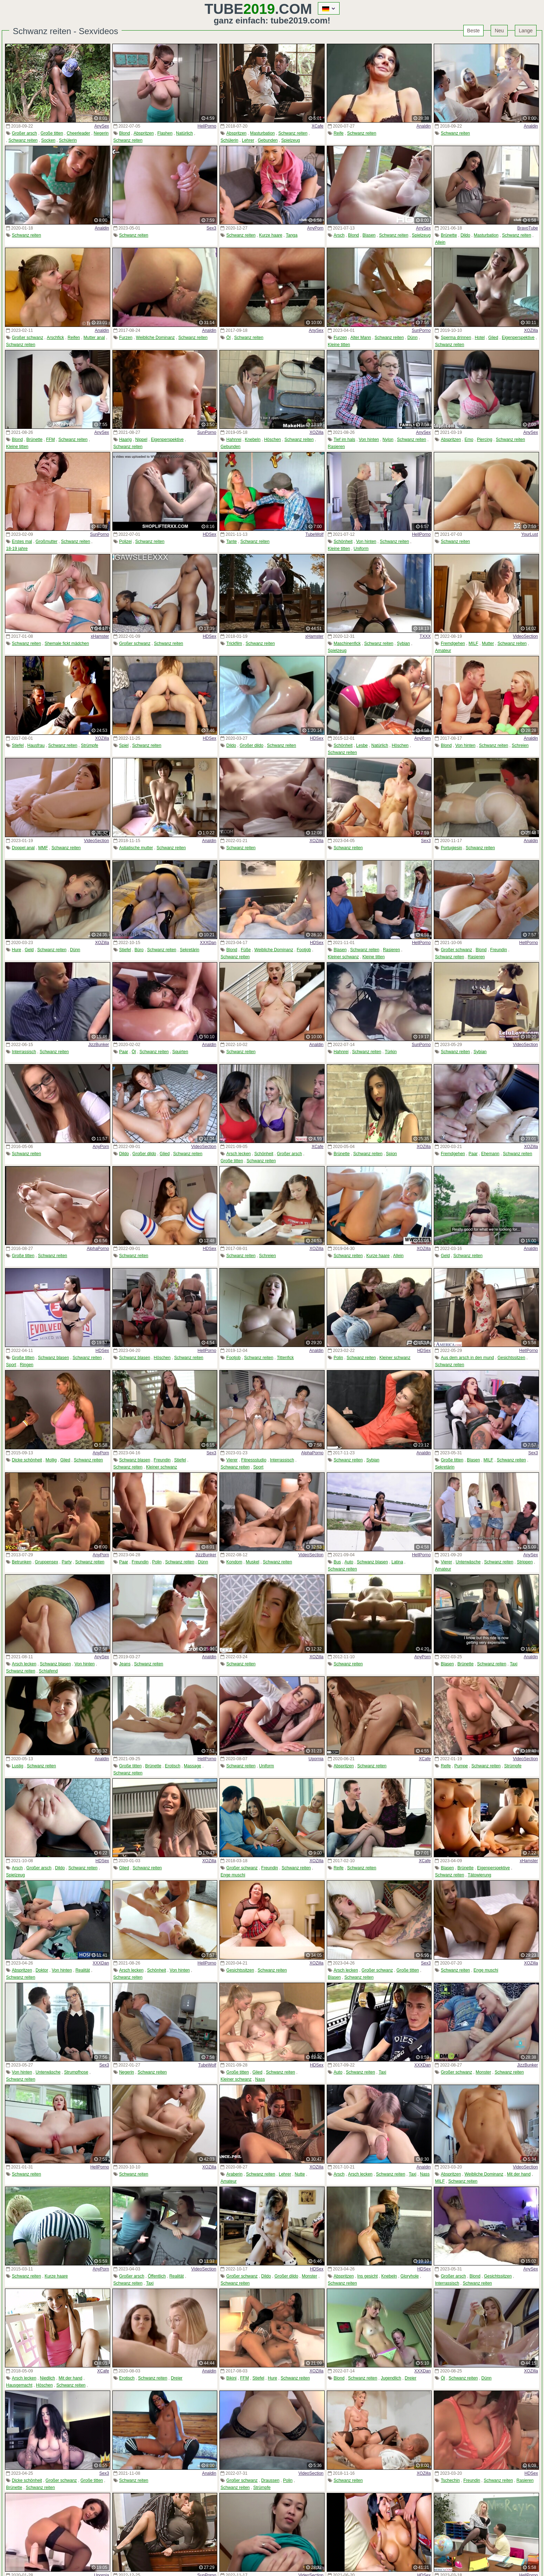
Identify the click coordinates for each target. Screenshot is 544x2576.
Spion (391, 1153)
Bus (337, 1561)
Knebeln (253, 439)
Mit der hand (519, 2174)
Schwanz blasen (53, 1357)
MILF (473, 643)
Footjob (304, 949)
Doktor (42, 1970)
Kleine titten (339, 344)
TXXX (425, 636)
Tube (239, 9)
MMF (43, 847)
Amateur (443, 650)
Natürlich (184, 133)
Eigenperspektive (518, 337)
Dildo (465, 235)
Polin (338, 1357)
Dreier (176, 2378)
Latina (397, 1561)
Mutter (488, 643)
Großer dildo (251, 745)
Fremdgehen (453, 643)
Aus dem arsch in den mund (467, 1357)
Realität (82, 1970)
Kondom (234, 1561)
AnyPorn (315, 228)
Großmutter (46, 541)
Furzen (125, 337)
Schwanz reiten (23, 140)
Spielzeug (290, 140)
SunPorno (421, 330)
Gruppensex (46, 1561)
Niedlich (47, 2378)
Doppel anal (23, 847)
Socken (48, 140)
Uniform (361, 548)
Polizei (125, 541)
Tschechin (450, 2480)
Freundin (498, 949)
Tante (231, 541)
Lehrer (248, 140)
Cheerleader (78, 133)
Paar (123, 1051)
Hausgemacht (19, 2385)
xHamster (100, 636)
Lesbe (362, 745)
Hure (16, 949)
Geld (29, 949)
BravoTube (527, 228)
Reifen (74, 337)
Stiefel (17, 745)
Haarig (125, 439)
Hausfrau (36, 745)
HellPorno (207, 126)
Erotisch (172, 1765)
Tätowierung (479, 1874)
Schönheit (343, 541)
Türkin (390, 1051)
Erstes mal (22, 541)
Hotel (480, 337)
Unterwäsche (468, 1561)
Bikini (231, 2378)
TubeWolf (314, 534)
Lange (526, 30)
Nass (260, 2079)
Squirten (180, 1051)
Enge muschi (232, 1874)
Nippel (141, 439)
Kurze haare (270, 235)
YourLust (529, 534)
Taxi (513, 1663)
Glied (493, 337)
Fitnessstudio (253, 1459)
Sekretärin (189, 949)
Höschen (272, 439)
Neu (499, 30)
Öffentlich (157, 2276)
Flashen (164, 133)
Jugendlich (391, 2378)
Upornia (316, 1758)
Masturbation (262, 133)
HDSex (209, 534)
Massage (192, 1765)
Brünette (449, 235)
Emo (468, 439)
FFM (50, 439)
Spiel (124, 745)
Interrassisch (24, 1051)
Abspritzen (144, 133)
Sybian (403, 643)
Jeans (124, 1663)
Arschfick (55, 337)
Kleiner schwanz (343, 956)
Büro (138, 949)
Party (66, 1561)
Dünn (412, 337)
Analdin (423, 126)
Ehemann (490, 1153)
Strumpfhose (76, 2072)
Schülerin (68, 140)
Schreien (520, 745)
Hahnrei (233, 439)
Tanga (292, 235)
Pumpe (461, 1765)
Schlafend (48, 1671)
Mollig (51, 1459)
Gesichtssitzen (511, 1357)
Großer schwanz (27, 337)
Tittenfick (285, 1357)
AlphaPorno (98, 1248)
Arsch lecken (238, 1153)
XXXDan (208, 942)
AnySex (101, 126)
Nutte (300, 2174)
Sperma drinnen (456, 337)
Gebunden (268, 140)
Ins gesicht (367, 2276)
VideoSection (525, 636)
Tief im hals (344, 439)
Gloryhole (409, 2276)
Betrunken (21, 1561)
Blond (124, 133)
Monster (483, 2072)
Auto (349, 1561)
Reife (338, 133)
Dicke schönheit (27, 1459)
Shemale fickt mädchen (66, 643)
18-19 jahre (17, 548)
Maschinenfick (347, 643)
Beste (473, 30)
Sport (11, 1364)
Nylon (388, 439)
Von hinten (369, 439)
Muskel (252, 1561)
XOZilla (531, 330)
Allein (440, 242)
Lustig (17, 1765)
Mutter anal (94, 337)
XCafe (317, 126)
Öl (228, 337)
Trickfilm (234, 643)
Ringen (26, 1364)
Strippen (525, 1561)
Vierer (232, 1459)
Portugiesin (451, 847)
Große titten (52, 133)
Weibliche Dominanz (155, 337)
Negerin (101, 133)
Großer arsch (24, 133)
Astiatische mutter (136, 847)
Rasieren (336, 446)
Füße (246, 949)
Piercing (484, 439)
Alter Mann (361, 337)
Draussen (270, 2480)
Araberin (234, 2174)
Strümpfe (89, 745)
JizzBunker (98, 1044)
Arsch (339, 235)
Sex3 (211, 228)
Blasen (369, 235)
